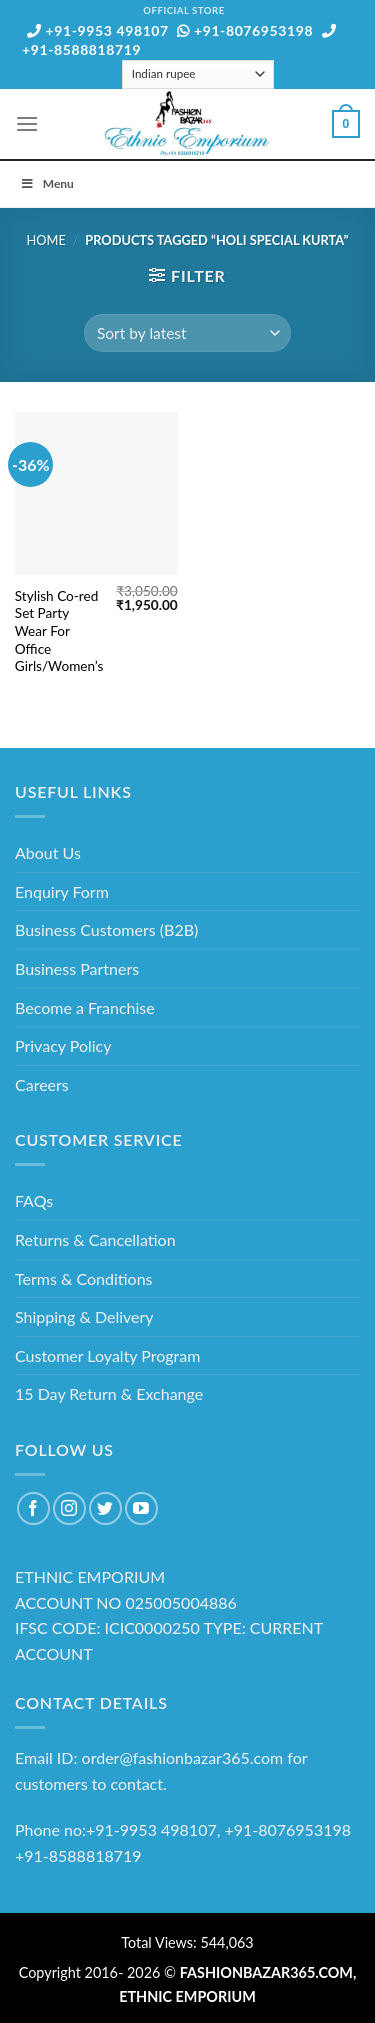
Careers (42, 1084)
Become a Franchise (85, 1007)
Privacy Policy (63, 1045)
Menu (47, 183)
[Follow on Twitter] (105, 1508)
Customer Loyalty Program (107, 1355)
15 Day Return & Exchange (109, 1393)
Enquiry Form (62, 891)
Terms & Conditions (84, 1278)
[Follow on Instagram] (69, 1508)
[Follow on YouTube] (141, 1508)
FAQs (34, 1200)
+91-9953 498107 (98, 30)
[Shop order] (187, 333)
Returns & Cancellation (95, 1239)
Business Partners (77, 968)
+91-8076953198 (245, 30)
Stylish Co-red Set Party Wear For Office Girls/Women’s (59, 631)
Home (46, 240)
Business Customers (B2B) (106, 929)
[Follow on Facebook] (33, 1508)
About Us (48, 852)
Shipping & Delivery (84, 1316)
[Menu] (27, 123)
